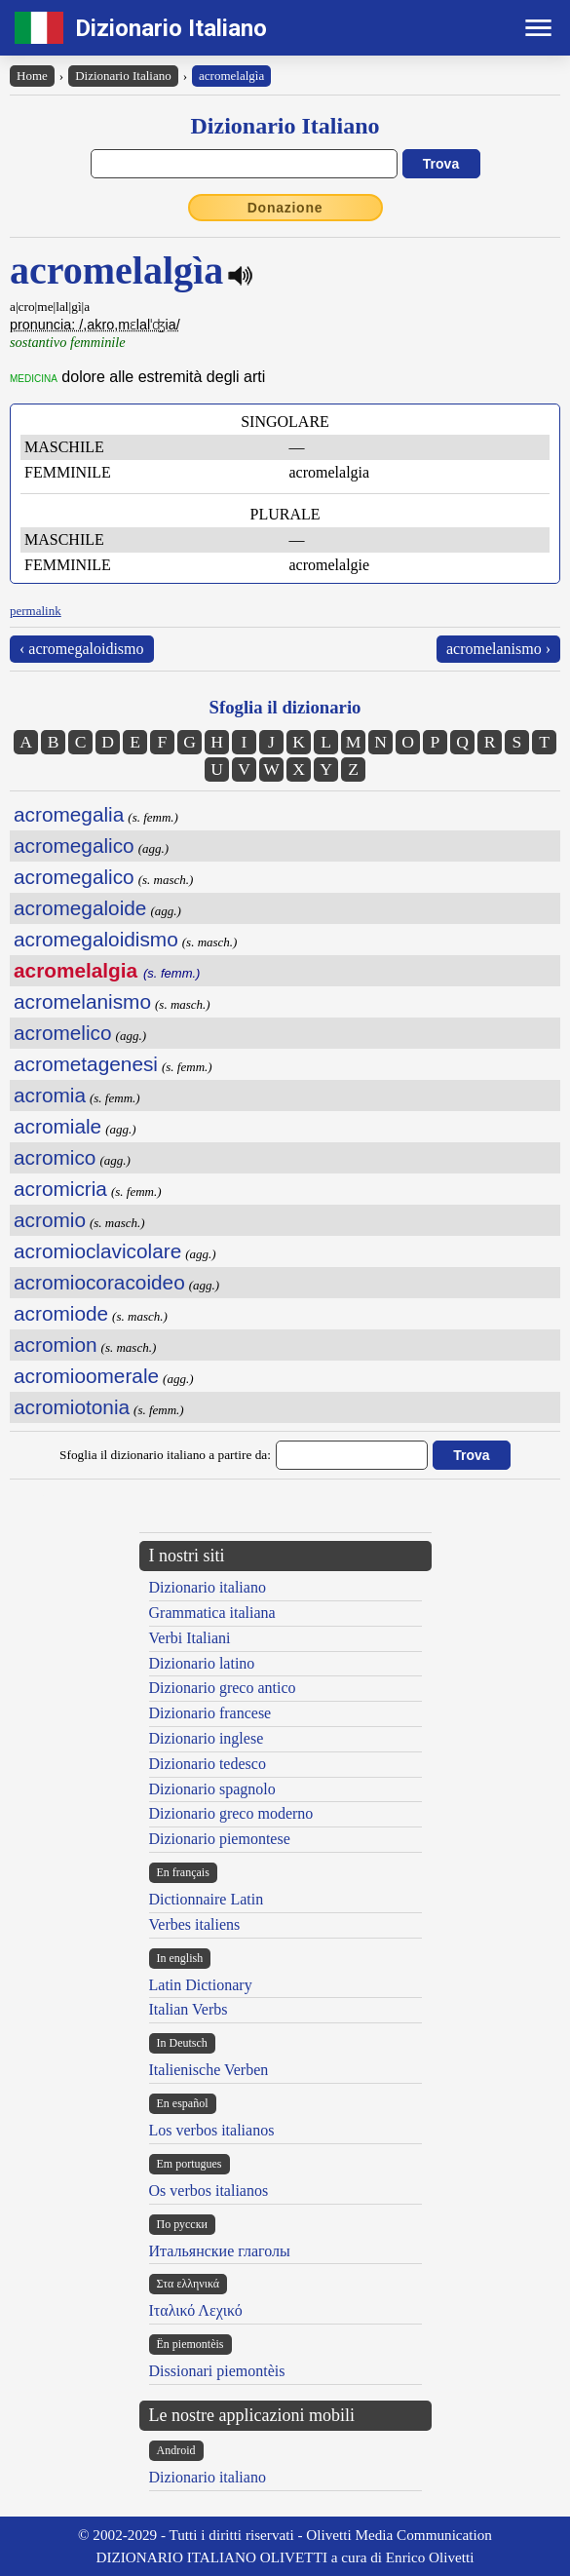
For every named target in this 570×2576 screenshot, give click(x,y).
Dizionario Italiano (171, 28)
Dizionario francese (210, 1713)
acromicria (60, 1188)
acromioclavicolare (97, 1251)
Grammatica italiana (212, 1612)
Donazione (285, 207)
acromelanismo (82, 1001)
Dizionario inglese (206, 1738)
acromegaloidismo (96, 939)
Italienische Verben (209, 2069)
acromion (55, 1344)
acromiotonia (72, 1407)
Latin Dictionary (200, 1985)
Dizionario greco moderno (231, 1813)
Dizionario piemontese (219, 1838)
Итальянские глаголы (219, 2251)
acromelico (63, 1032)
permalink (35, 610)
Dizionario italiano (207, 1587)
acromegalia (69, 814)
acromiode (61, 1313)
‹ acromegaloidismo (81, 648)
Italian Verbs (188, 2009)
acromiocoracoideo (99, 1282)
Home (32, 75)
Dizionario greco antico (222, 1687)
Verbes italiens (195, 1924)
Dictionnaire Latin (206, 1899)
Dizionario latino (202, 1663)
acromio (50, 1220)
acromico (54, 1157)
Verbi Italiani (190, 1638)
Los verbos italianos (212, 2130)
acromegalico (74, 845)
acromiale (57, 1126)
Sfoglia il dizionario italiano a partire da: (165, 1454)
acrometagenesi (86, 1064)
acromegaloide (80, 908)
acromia (50, 1095)
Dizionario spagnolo (212, 1789)
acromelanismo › (498, 648)
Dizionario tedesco (207, 1763)
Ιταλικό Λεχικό (196, 2310)
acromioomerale (86, 1376)
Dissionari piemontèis (217, 2371)
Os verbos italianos (209, 2190)
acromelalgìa (231, 75)
